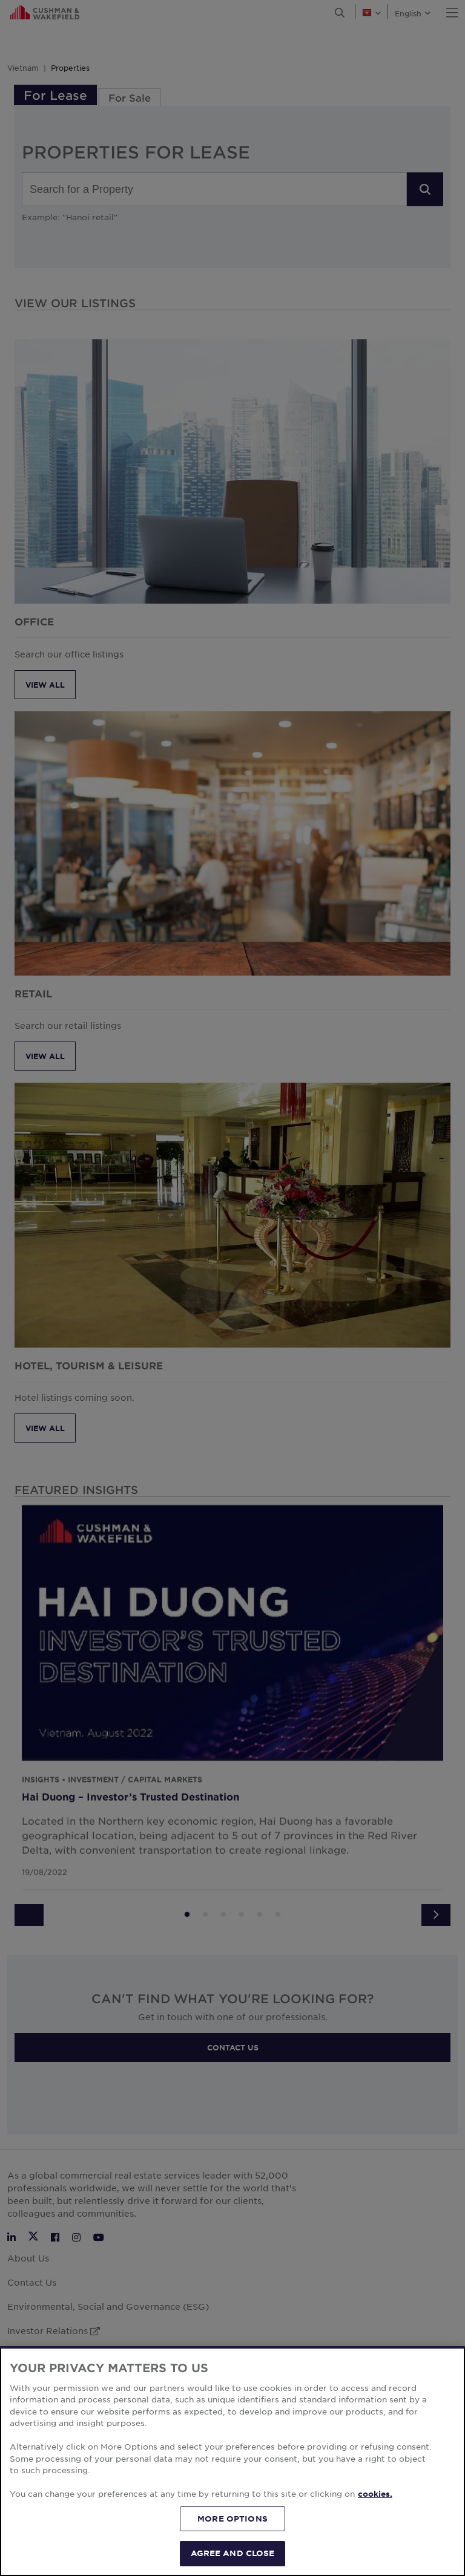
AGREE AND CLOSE (233, 2553)
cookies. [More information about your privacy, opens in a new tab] (375, 2494)
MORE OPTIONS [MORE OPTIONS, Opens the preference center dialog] (232, 2518)
